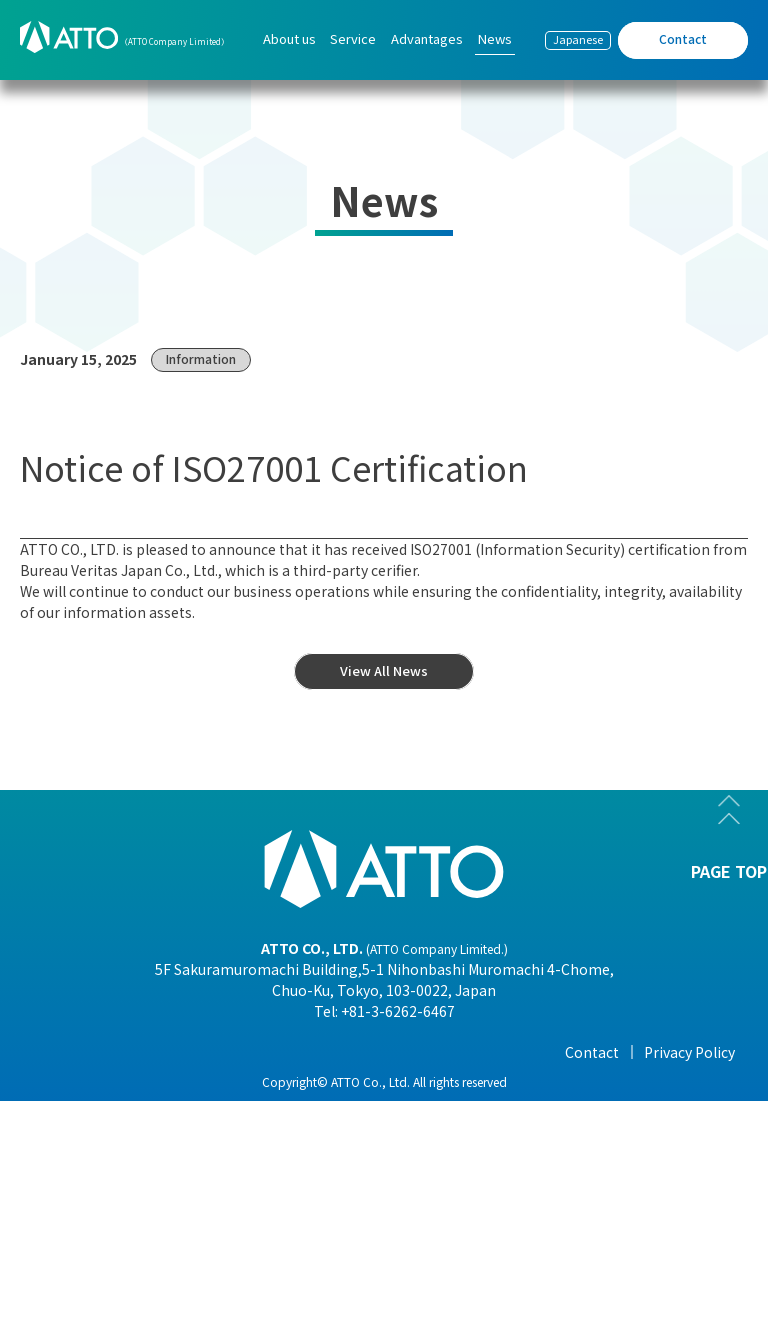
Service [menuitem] (353, 38)
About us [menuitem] (289, 38)
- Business (74, 1222)
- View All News (618, 1082)
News (588, 1052)
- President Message (107, 1082)
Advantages (436, 1052)
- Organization (89, 1138)
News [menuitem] (495, 38)
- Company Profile (100, 1110)
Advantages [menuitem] (427, 38)
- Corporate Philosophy (119, 1166)
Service (242, 1052)
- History (69, 1250)
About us (71, 1052)
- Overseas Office (95, 1194)
